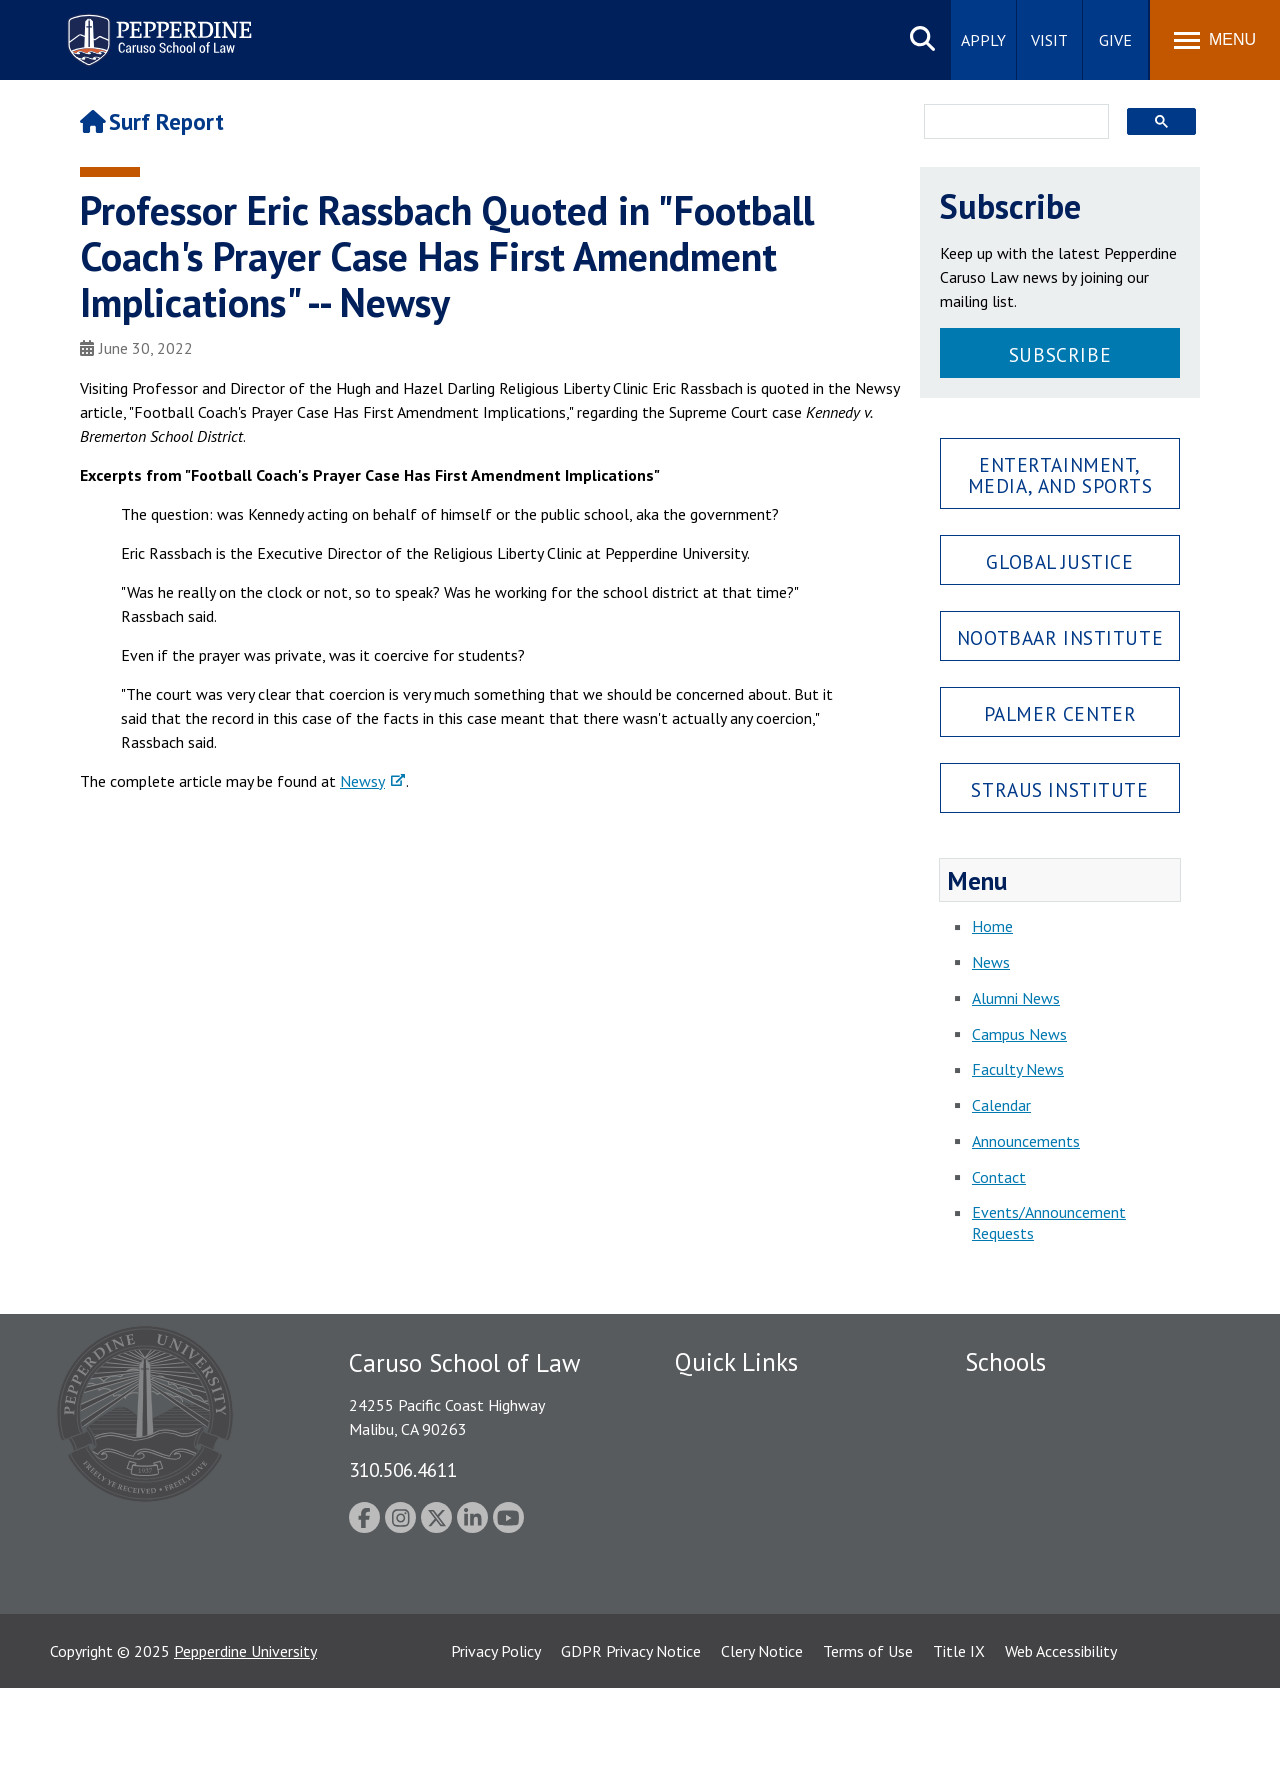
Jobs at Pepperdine (737, 1504)
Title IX (959, 1744)
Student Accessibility (744, 1435)
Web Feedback (722, 1664)
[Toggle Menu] (1215, 40)
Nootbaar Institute (1060, 637)
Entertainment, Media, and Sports (1060, 475)
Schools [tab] (1005, 1362)
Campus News (1019, 1034)
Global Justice (1059, 561)
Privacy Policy (496, 1744)
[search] (1010, 123)
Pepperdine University (245, 1744)
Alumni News (1016, 998)
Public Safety (719, 1400)
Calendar (1001, 1105)
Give (1115, 40)
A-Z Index (707, 1629)
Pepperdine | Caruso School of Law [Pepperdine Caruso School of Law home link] (156, 27)
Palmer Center (1060, 713)
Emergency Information (754, 1469)
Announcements (1026, 1141)
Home (992, 926)
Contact (999, 1177)
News (991, 962)
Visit (1049, 40)
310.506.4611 (403, 1469)
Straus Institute (1059, 789)
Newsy (362, 781)
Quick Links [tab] (736, 1362)
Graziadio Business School (1052, 1469)
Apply (983, 40)
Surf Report (152, 121)
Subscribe (1060, 354)
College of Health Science (1052, 1595)
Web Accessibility (1061, 1744)
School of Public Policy (1042, 1560)
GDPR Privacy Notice (631, 1744)
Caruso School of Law (1039, 1435)
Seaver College (1015, 1400)
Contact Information (745, 1539)
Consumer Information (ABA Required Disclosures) (768, 1584)
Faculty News (1018, 1069)
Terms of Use (868, 1744)
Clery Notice (762, 1744)
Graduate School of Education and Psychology (1080, 1514)
